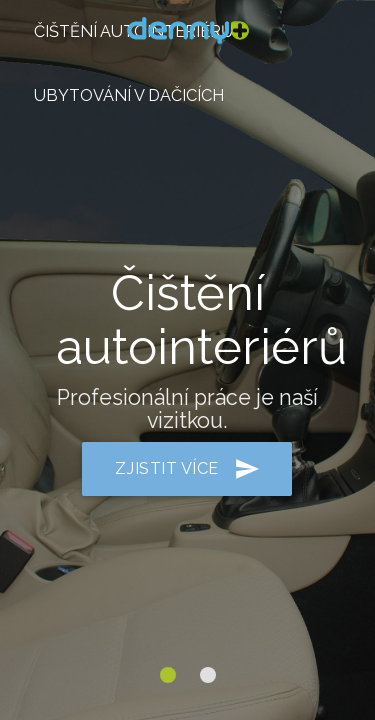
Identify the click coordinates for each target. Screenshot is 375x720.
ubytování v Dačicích (129, 95)
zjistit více (187, 469)
